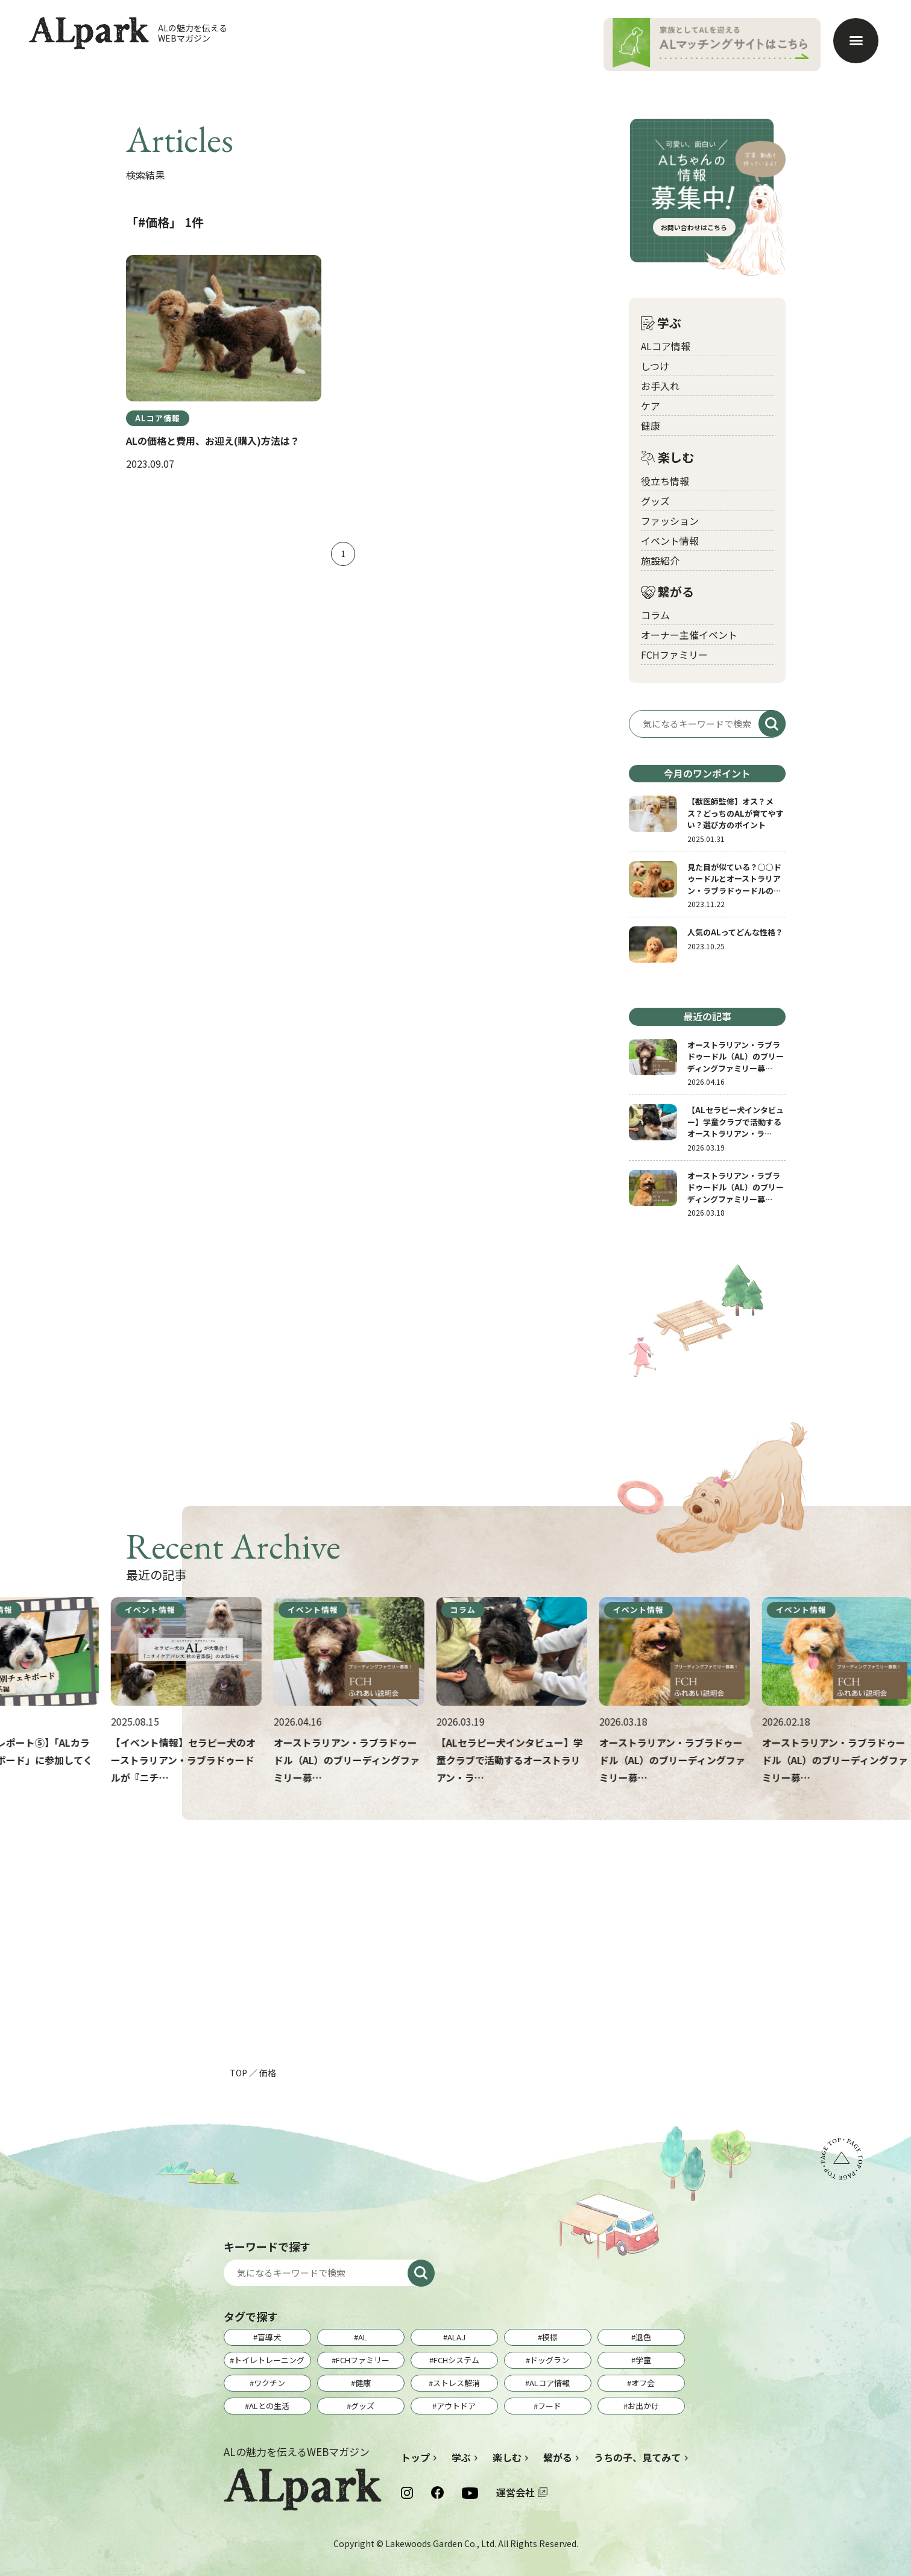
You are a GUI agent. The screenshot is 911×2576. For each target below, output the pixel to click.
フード (549, 2405)
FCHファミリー (674, 654)
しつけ (655, 366)
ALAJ (456, 2337)
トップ (415, 2457)
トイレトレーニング (269, 2360)
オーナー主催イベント (689, 634)
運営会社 (515, 2492)
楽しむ (667, 457)
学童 (643, 2360)
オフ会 (643, 2383)
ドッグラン (549, 2360)
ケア (650, 405)
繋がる (667, 592)
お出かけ (643, 2405)
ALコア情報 (665, 346)
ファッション (670, 521)
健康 (650, 425)
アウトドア (456, 2405)
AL (362, 2337)
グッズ (655, 501)
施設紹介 (660, 560)
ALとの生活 (269, 2405)
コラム (655, 615)
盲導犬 (269, 2337)
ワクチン (269, 2383)
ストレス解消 (456, 2383)
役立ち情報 (665, 481)
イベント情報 (670, 540)
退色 (643, 2337)
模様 (550, 2337)
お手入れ (660, 386)
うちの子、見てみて (637, 2457)
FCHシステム (456, 2360)
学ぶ (661, 323)
